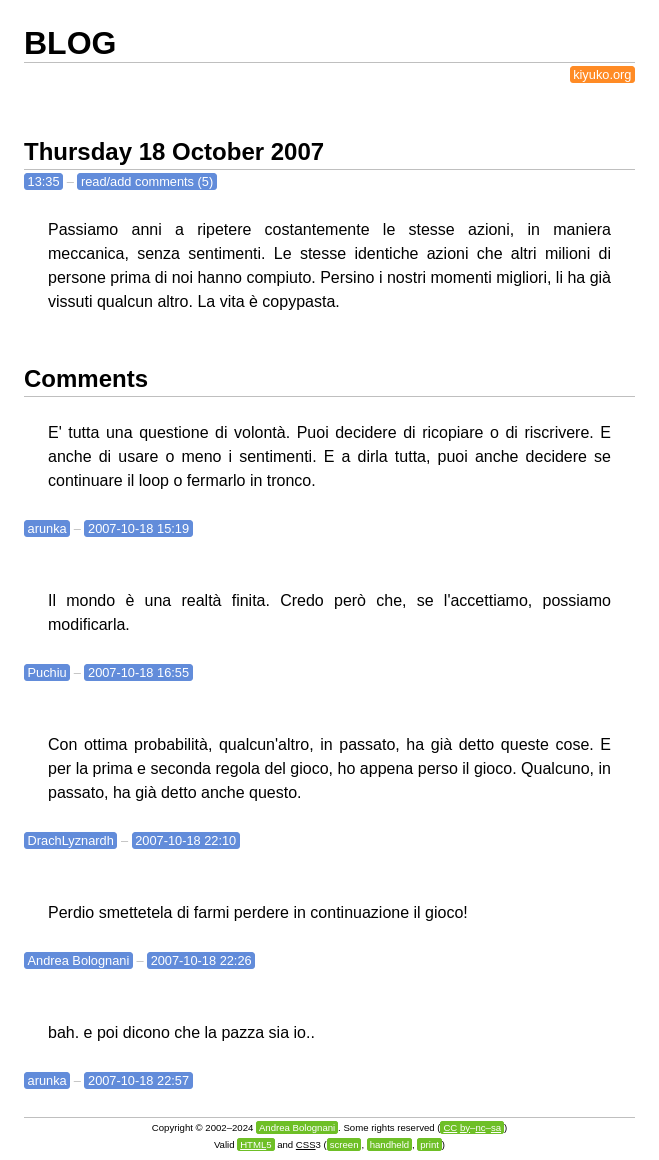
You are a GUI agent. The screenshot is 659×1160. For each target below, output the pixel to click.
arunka (47, 528)
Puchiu (47, 672)
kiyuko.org (602, 74)
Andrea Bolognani (79, 960)
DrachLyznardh (71, 840)
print (429, 1144)
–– (472, 1127)
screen (344, 1144)
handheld (389, 1144)
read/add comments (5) (147, 181)
